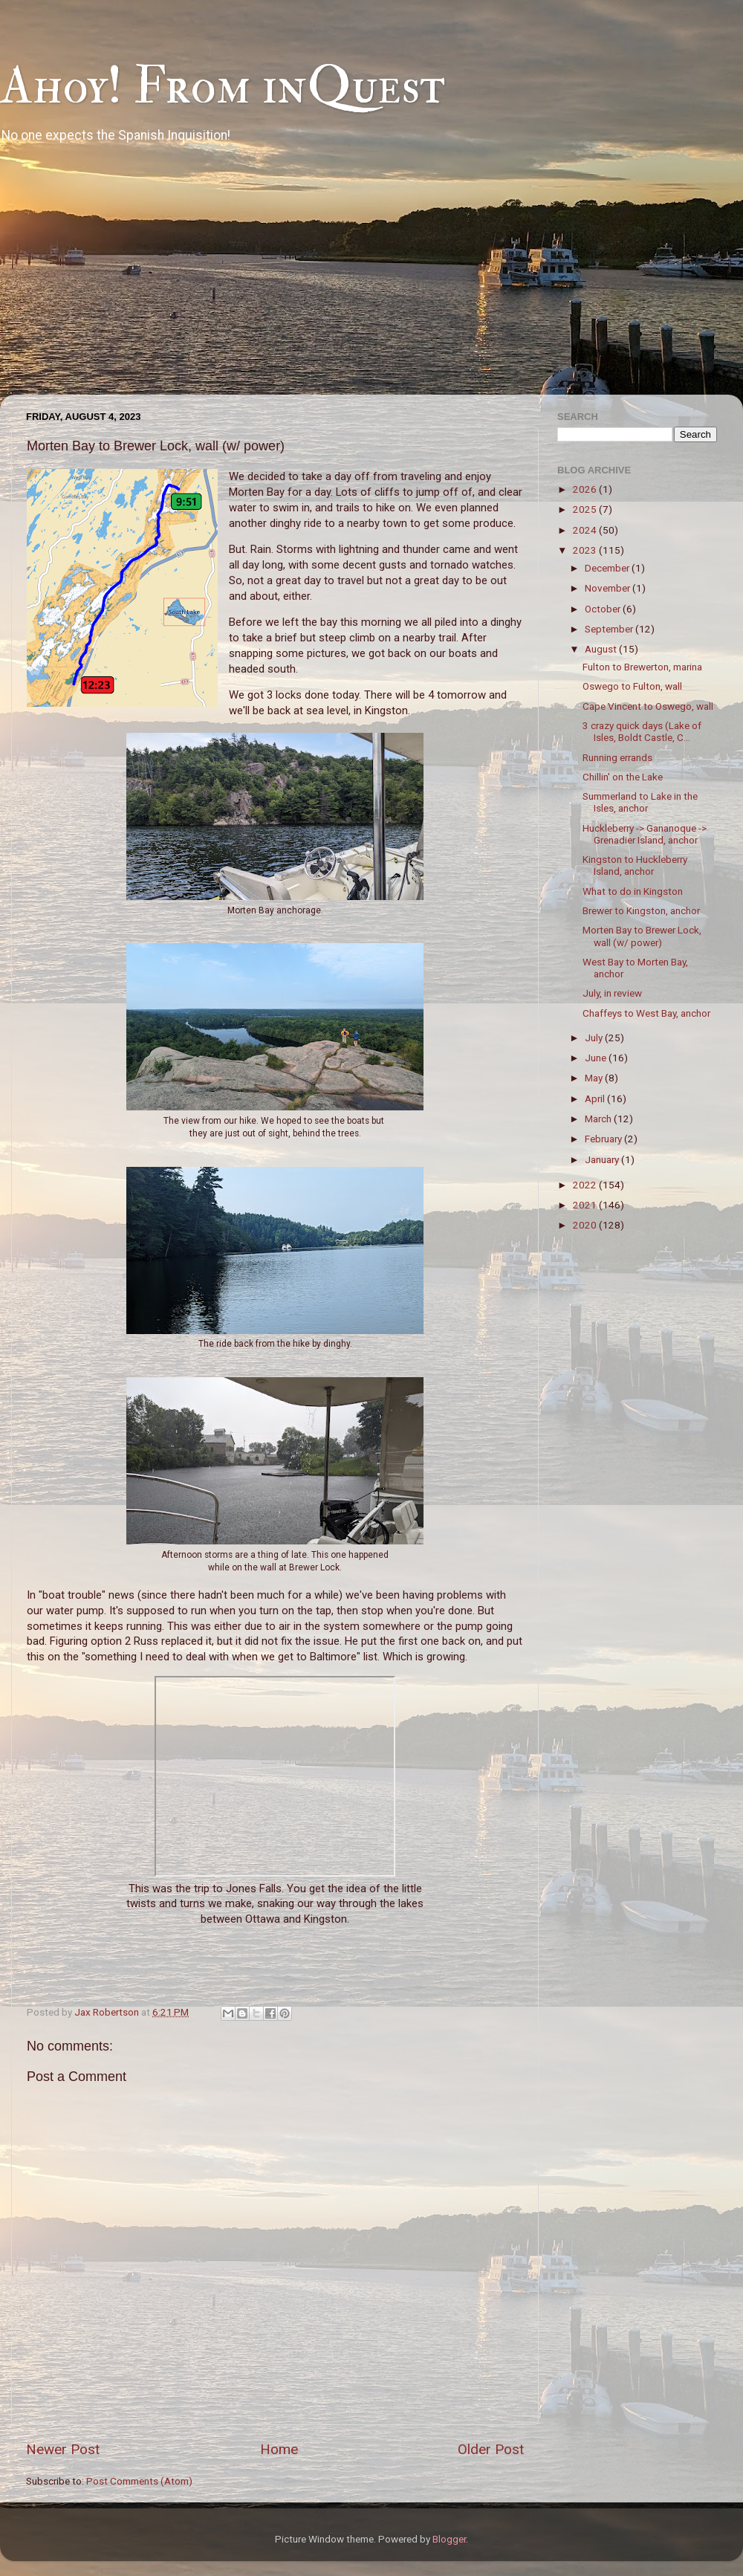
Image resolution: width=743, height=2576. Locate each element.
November (608, 588)
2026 (586, 489)
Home (279, 2449)
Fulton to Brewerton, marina (642, 667)
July (595, 1037)
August (602, 649)
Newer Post (63, 2449)
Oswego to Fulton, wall (632, 686)
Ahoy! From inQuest (222, 86)
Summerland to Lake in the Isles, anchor (640, 802)
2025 (586, 509)
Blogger (449, 2539)
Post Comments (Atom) (139, 2481)
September (610, 629)
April (596, 1098)
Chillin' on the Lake (623, 777)
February (604, 1139)
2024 (586, 530)
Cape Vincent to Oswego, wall (648, 706)
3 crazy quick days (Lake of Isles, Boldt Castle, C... (642, 731)
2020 (586, 1225)
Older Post (491, 2449)
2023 (586, 550)
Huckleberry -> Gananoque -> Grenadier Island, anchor (645, 834)
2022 (586, 1185)
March (599, 1118)
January (603, 1159)
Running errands (617, 757)
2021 (586, 1205)
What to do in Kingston (633, 891)
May (595, 1078)
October (604, 609)
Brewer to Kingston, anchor (641, 910)
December (608, 568)
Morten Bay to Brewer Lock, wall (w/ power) (642, 936)
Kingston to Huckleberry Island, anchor (635, 865)
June (597, 1058)
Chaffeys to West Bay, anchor (646, 1013)
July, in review (612, 993)
